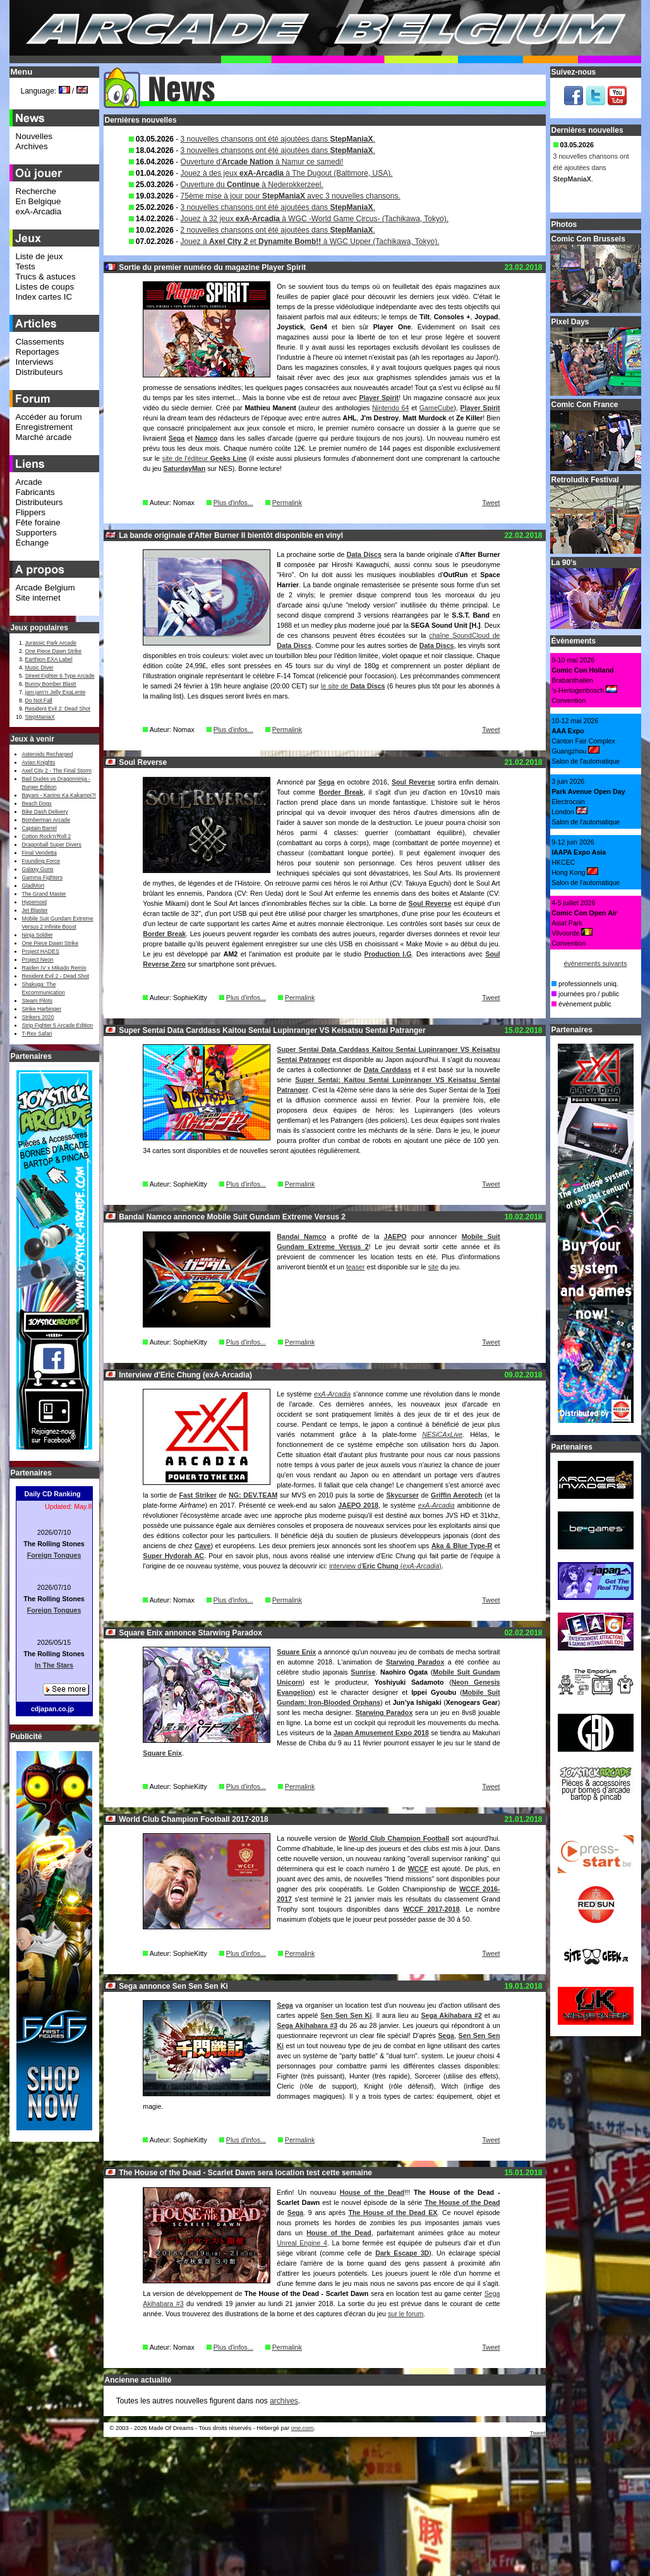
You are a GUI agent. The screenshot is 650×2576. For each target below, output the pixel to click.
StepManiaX (40, 717)
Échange (32, 542)
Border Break (341, 792)
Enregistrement (44, 427)
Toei (493, 1090)
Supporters (36, 532)
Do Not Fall (38, 700)
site (433, 1267)
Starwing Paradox (415, 1662)
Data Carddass (387, 1069)
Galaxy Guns (38, 869)
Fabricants (35, 492)
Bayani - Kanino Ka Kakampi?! (59, 795)
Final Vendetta (39, 853)
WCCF (418, 1868)
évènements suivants (595, 963)
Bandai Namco (301, 1236)
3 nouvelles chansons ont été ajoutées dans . (278, 139)
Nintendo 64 (390, 408)
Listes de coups (45, 286)
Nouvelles (34, 136)
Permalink (287, 502)
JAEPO (395, 1236)
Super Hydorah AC (173, 1556)
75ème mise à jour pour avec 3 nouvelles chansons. (290, 196)
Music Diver (39, 667)
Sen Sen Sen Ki (345, 2015)
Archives (32, 146)
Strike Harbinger (42, 1009)
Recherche (36, 191)
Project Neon (38, 959)
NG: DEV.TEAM (253, 1495)
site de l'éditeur (204, 458)
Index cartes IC (44, 297)
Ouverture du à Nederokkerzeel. (252, 184)
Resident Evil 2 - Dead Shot (55, 976)
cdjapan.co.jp (52, 1708)
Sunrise (363, 1672)
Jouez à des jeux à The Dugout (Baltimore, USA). (287, 173)
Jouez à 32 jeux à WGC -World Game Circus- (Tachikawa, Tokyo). (314, 218)
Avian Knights (39, 762)
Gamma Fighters (42, 877)
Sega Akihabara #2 (451, 2015)
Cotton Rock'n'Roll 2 (46, 836)
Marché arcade (44, 437)
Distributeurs (39, 372)
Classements (40, 341)
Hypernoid (34, 902)
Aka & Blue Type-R (461, 1545)
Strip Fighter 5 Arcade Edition (57, 1025)
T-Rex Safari (37, 1033)
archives (284, 2400)
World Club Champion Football (399, 1838)
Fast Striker (197, 1495)
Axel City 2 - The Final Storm (57, 770)
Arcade (29, 482)
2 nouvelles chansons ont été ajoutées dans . (278, 230)
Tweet (491, 502)
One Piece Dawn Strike (53, 651)
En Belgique (38, 201)
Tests (25, 266)
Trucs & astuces (46, 276)
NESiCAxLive (442, 1434)
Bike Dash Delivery (45, 812)
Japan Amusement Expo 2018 (381, 1733)
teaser (355, 1267)
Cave (202, 1545)
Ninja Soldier (37, 935)
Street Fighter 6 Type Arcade (60, 676)
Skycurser (402, 1495)
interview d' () (385, 1566)
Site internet (38, 597)
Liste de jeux (39, 256)
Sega (176, 438)
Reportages (37, 352)
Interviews (35, 362)
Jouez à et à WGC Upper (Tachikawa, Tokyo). (310, 241)
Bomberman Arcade (46, 820)
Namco (206, 438)
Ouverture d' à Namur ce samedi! (262, 161)
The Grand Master (44, 894)
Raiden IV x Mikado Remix (54, 968)
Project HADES (40, 951)
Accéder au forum (49, 417)
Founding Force (41, 861)
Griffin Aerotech (456, 1495)
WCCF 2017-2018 (431, 1909)
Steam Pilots (37, 1001)
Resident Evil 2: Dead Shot (57, 708)
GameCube (436, 408)
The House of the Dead (462, 2202)
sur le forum (405, 2313)
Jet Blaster (35, 910)
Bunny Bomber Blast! (50, 684)
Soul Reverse (413, 782)
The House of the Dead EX (392, 2212)
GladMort (33, 885)
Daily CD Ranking (53, 1494)
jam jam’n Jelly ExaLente (55, 692)
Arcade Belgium (45, 587)
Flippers (30, 512)
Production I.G (388, 954)
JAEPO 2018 (358, 1505)
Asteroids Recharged (47, 754)
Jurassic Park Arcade (50, 643)
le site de (353, 686)
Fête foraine (38, 522)
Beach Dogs (37, 803)
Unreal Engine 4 (302, 2243)
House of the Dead (372, 2192)
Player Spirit (379, 397)
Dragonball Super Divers (51, 844)
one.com (302, 2428)
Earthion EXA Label (49, 659)
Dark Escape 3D (402, 2253)
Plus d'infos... (233, 502)
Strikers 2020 (38, 1017)
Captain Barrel (39, 828)
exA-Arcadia (332, 1394)
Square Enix (296, 1652)
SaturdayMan (184, 468)
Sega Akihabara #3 (307, 2025)
